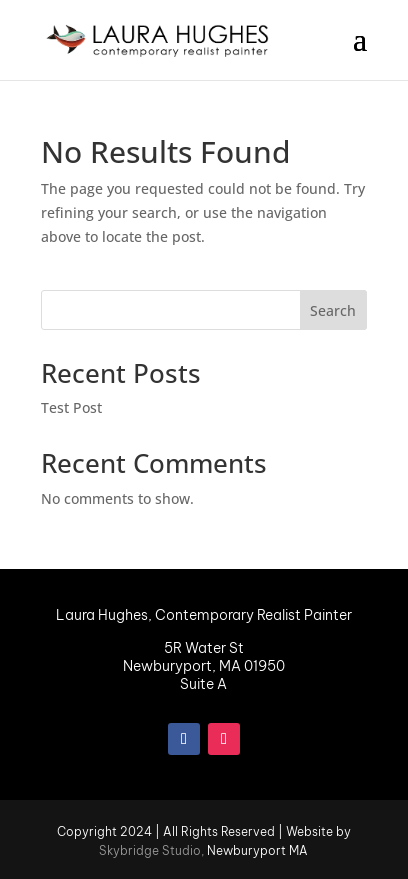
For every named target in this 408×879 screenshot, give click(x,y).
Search (333, 310)
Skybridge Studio (150, 850)
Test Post (71, 407)
